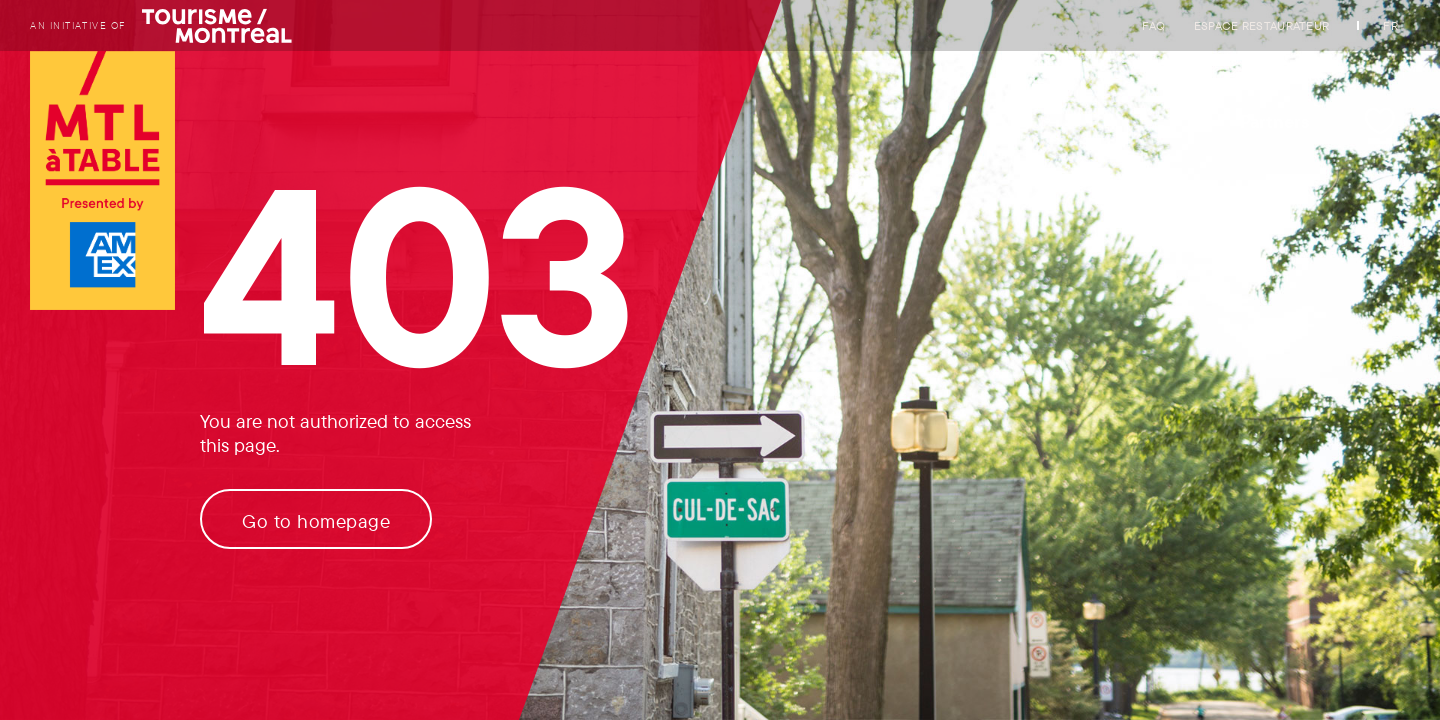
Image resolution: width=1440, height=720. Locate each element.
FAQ (1154, 25)
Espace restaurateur (1262, 25)
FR (1390, 25)
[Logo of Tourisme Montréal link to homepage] (102, 182)
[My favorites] (1380, 121)
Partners (1275, 121)
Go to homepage (316, 521)
